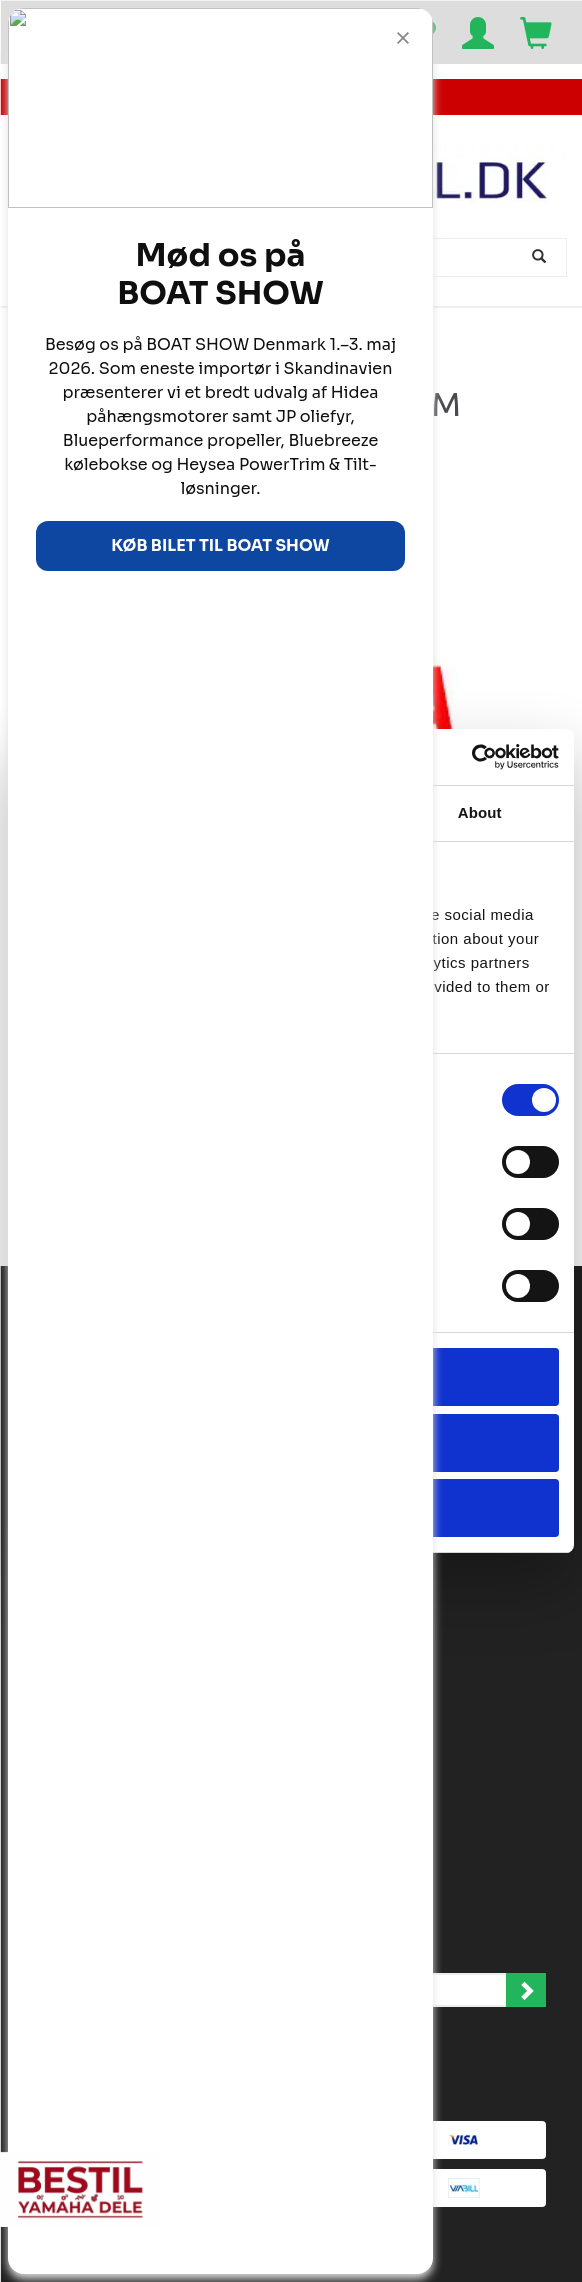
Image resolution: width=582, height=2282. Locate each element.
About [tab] (480, 812)
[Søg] (541, 257)
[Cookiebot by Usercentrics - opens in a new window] (471, 757)
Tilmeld (526, 1990)
